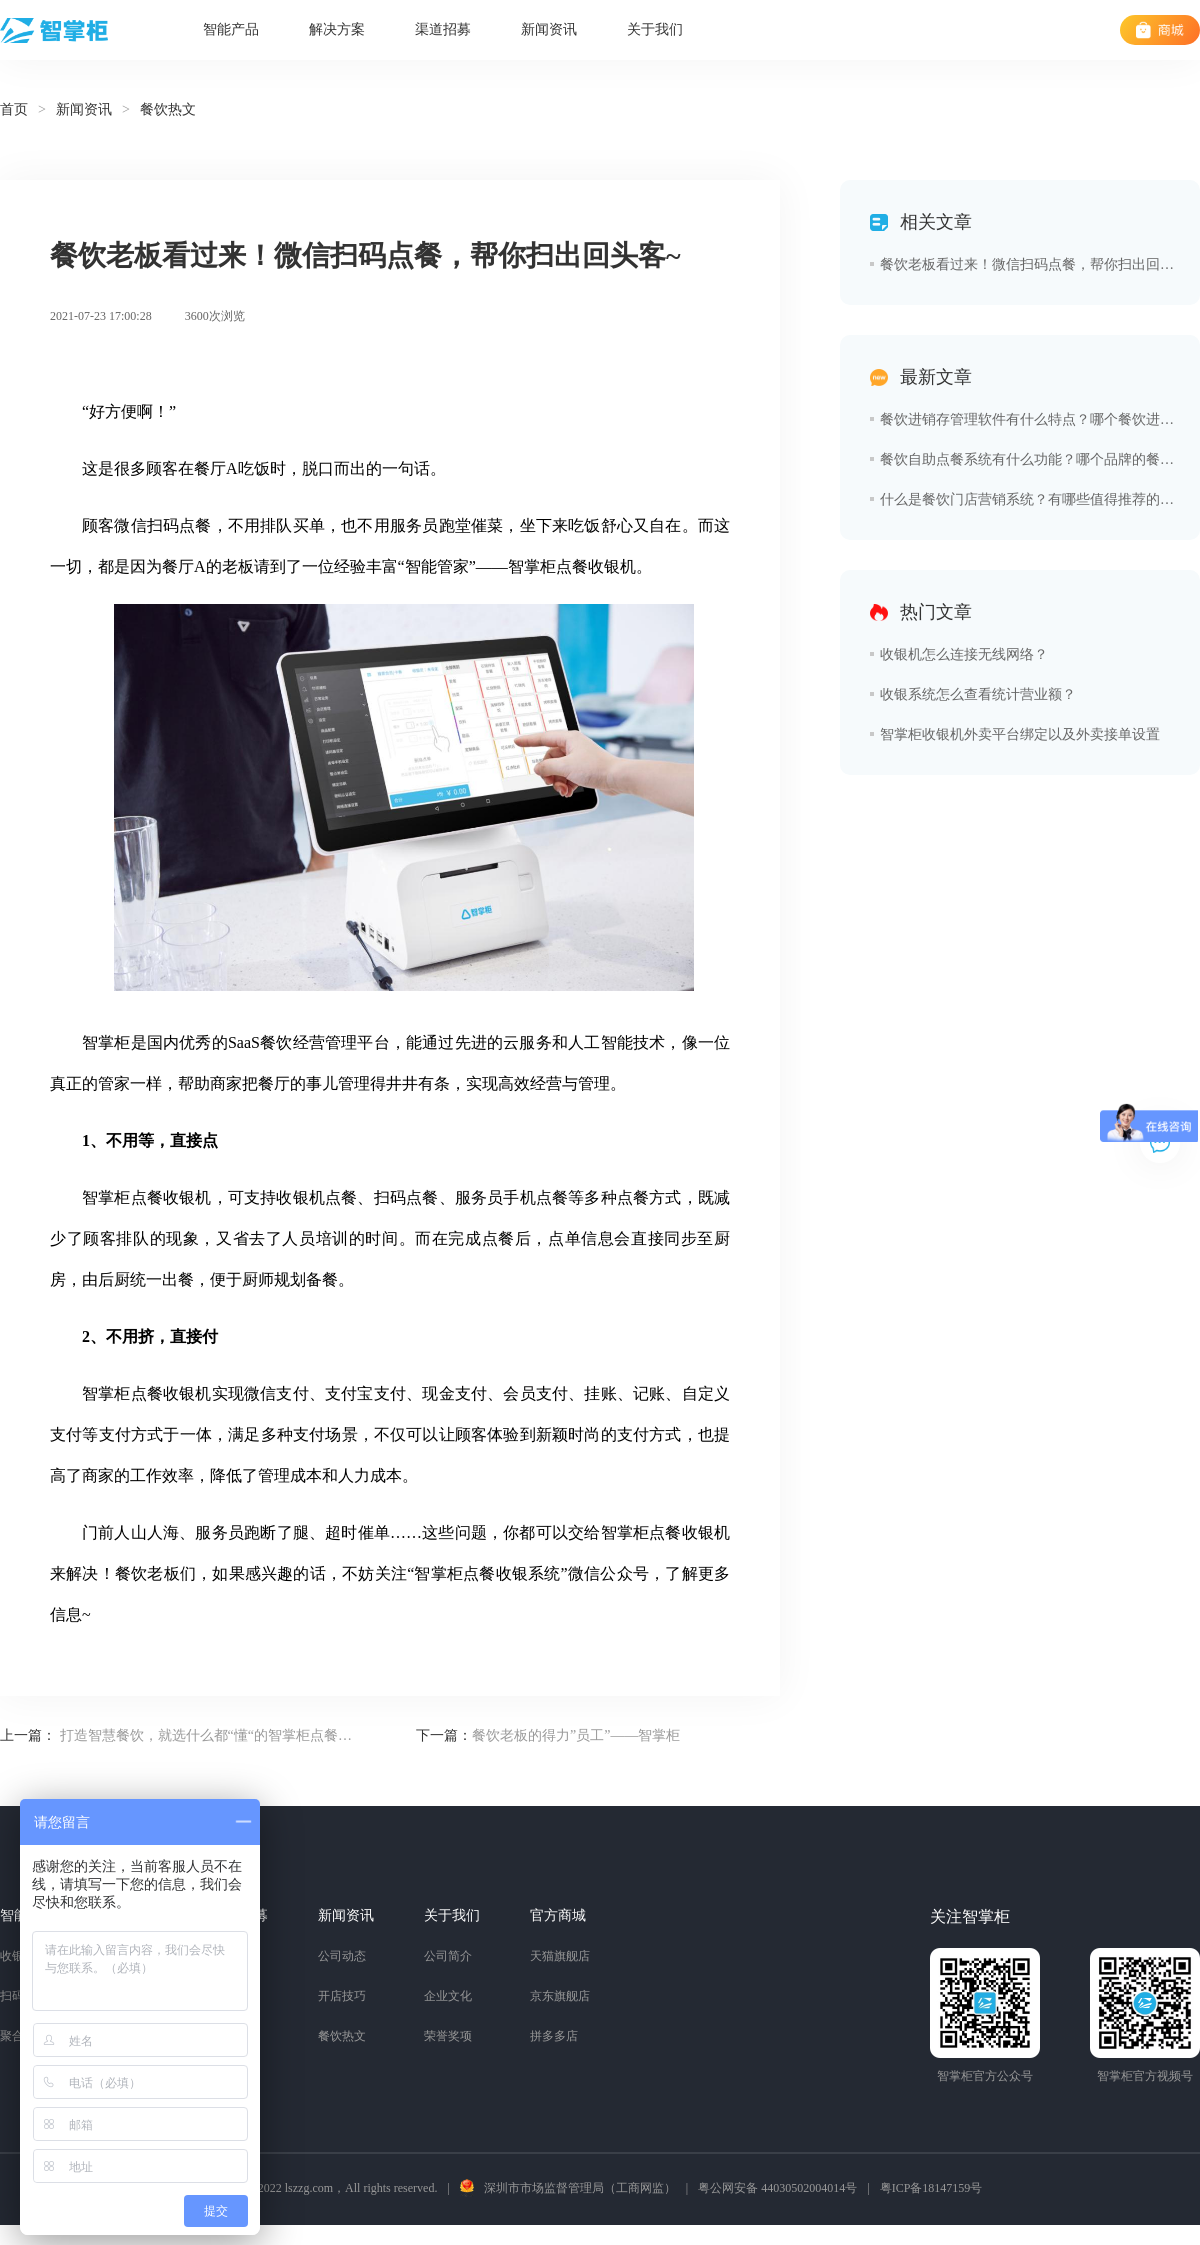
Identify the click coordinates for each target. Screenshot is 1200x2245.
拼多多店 (554, 2036)
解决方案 (337, 29)
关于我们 (655, 29)
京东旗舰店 (560, 1996)
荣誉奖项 (448, 2036)
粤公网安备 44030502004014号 (777, 2188)
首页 (14, 109)
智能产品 (231, 29)
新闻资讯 (549, 29)
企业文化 (448, 1996)
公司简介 (448, 1956)
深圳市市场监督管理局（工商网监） (580, 2188)
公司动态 (342, 1956)
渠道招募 (443, 29)
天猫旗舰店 (560, 1956)
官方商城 (558, 1915)
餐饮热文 (342, 2036)
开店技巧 (342, 1996)
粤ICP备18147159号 (931, 2188)
